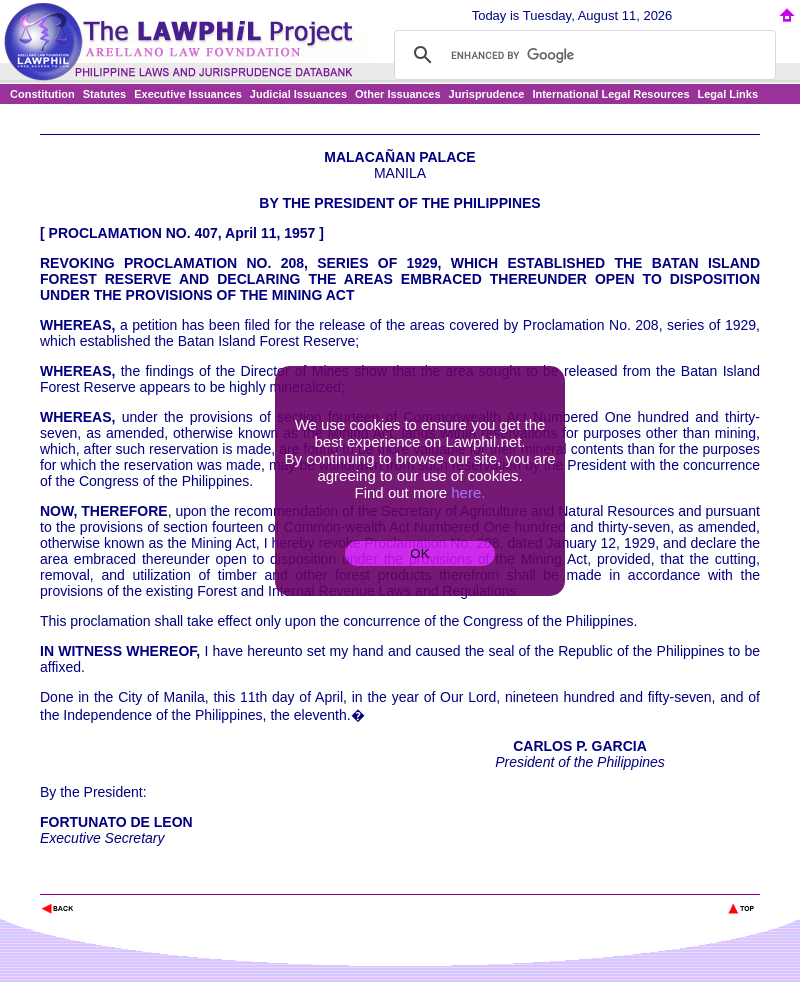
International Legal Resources (610, 94)
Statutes (104, 94)
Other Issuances (398, 94)
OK (419, 553)
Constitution (42, 94)
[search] (582, 55)
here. (468, 492)
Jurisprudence (487, 94)
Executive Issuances (188, 94)
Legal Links (728, 94)
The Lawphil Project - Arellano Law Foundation (143, 881)
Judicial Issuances (298, 94)
